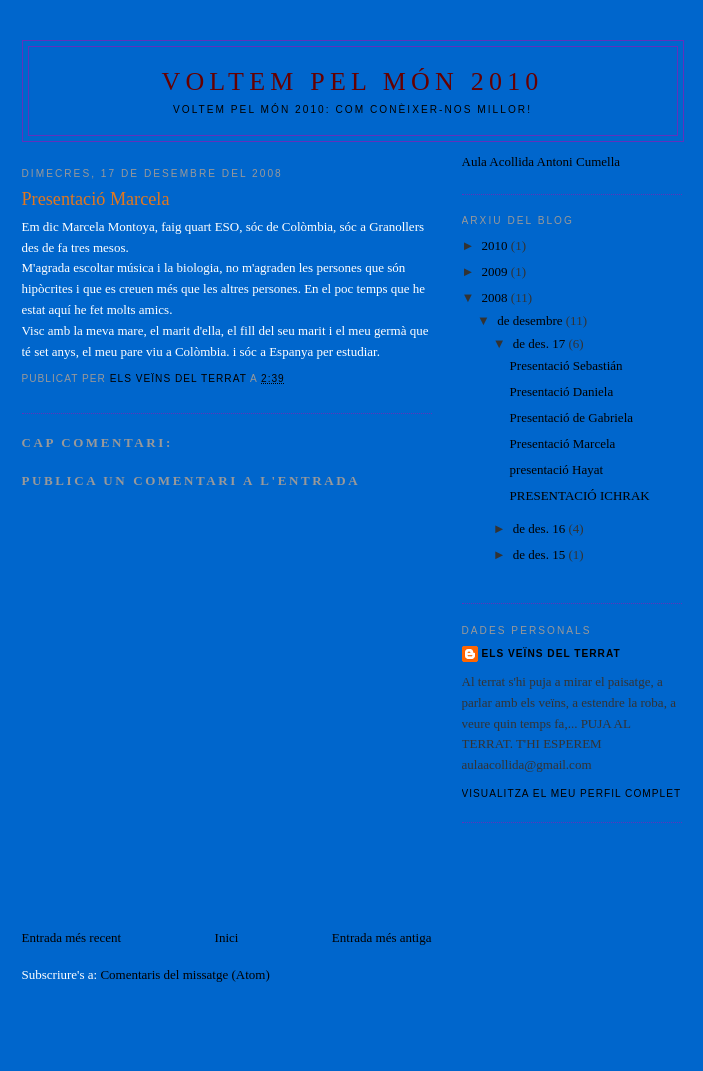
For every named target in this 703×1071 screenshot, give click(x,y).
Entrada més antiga (382, 937)
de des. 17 (541, 343)
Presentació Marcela (563, 443)
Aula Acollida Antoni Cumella (541, 161)
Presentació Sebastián (566, 365)
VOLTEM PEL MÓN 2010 (352, 81)
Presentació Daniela (562, 391)
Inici (227, 937)
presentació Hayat (556, 469)
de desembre (531, 320)
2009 (496, 271)
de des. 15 (541, 554)
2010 (496, 245)
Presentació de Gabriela (571, 417)
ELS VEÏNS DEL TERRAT (551, 653)
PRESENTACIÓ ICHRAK (580, 495)
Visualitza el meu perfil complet (572, 793)
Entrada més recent (72, 937)
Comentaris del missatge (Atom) (184, 974)
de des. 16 (541, 528)
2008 (496, 297)
